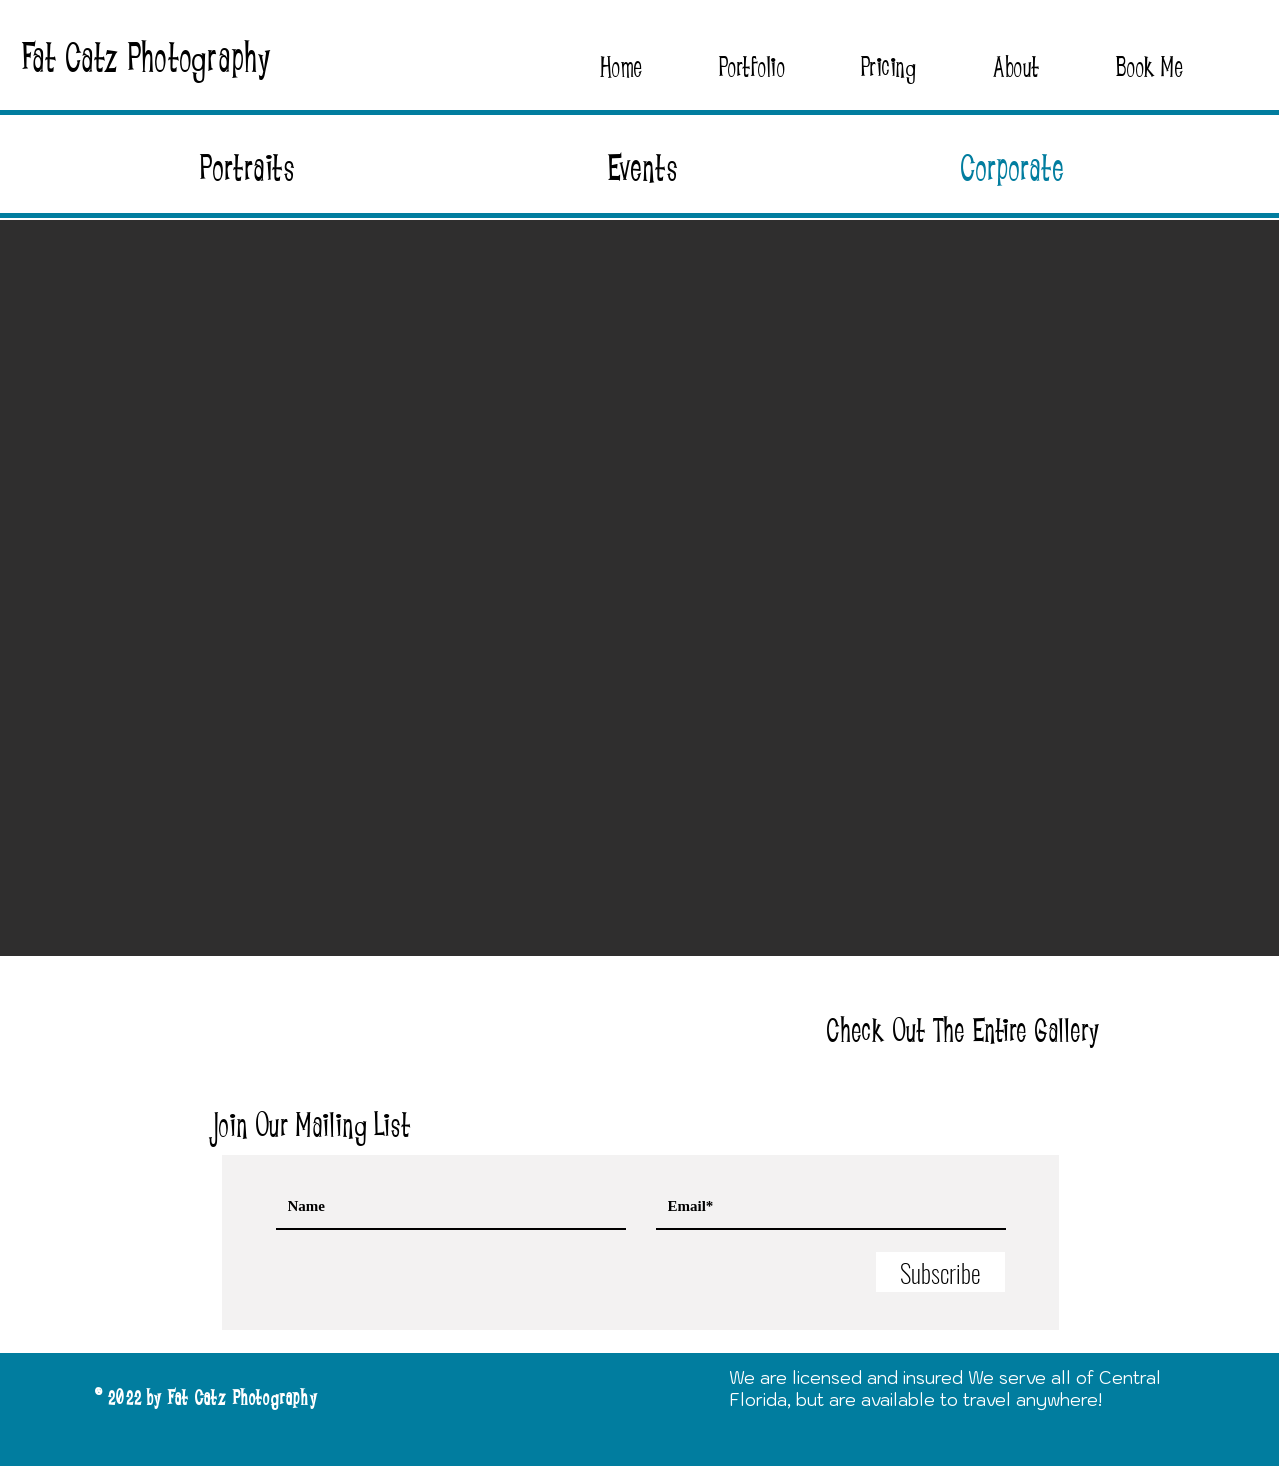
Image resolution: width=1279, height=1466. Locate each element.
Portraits (248, 168)
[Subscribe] (940, 1272)
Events (643, 168)
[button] (752, 67)
